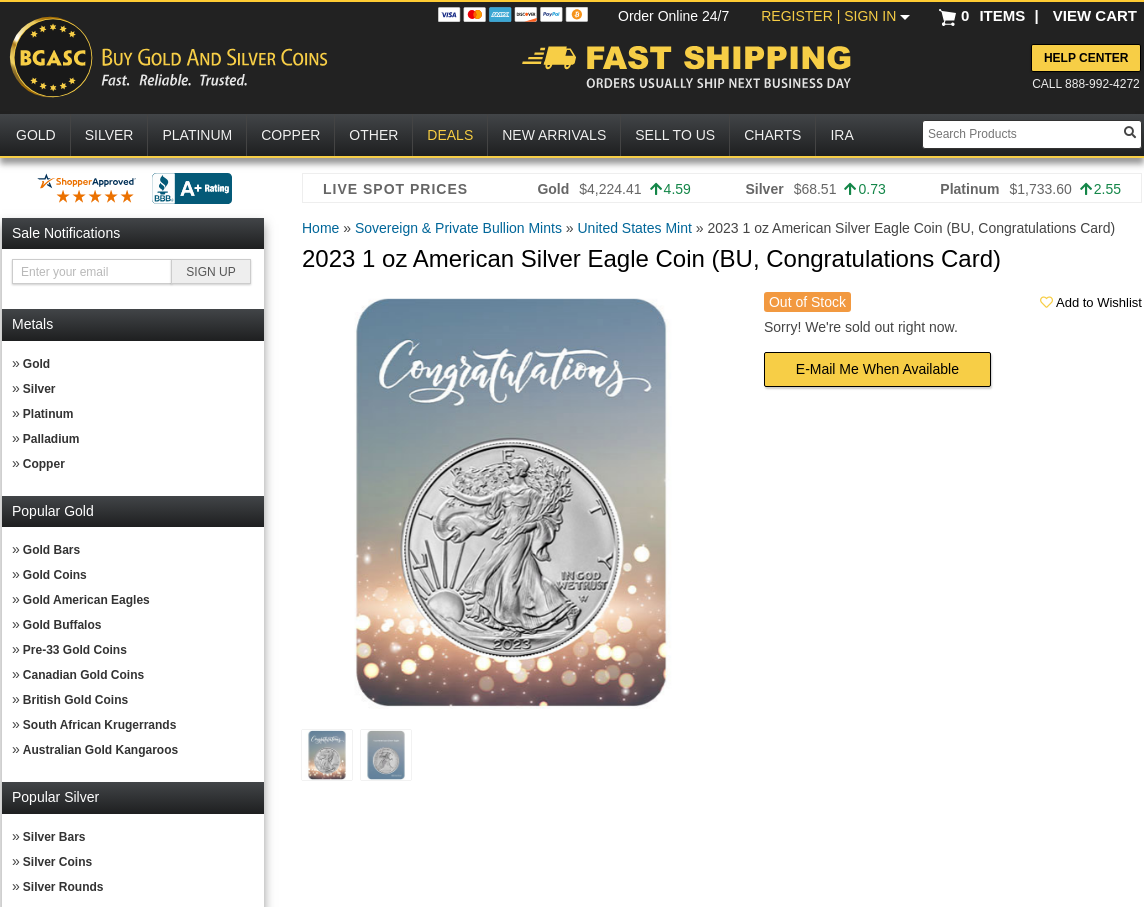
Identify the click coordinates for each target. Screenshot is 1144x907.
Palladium (51, 439)
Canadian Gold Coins (83, 675)
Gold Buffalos (62, 625)
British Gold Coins (75, 700)
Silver (39, 389)
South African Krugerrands (100, 725)
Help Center (1086, 58)
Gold (36, 364)
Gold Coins (55, 575)
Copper (44, 464)
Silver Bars (54, 837)
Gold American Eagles (86, 600)
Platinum (48, 414)
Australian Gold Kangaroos (100, 750)
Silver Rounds (63, 887)
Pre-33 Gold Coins (75, 650)
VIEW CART (1095, 15)
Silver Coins (57, 862)
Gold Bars (51, 550)
